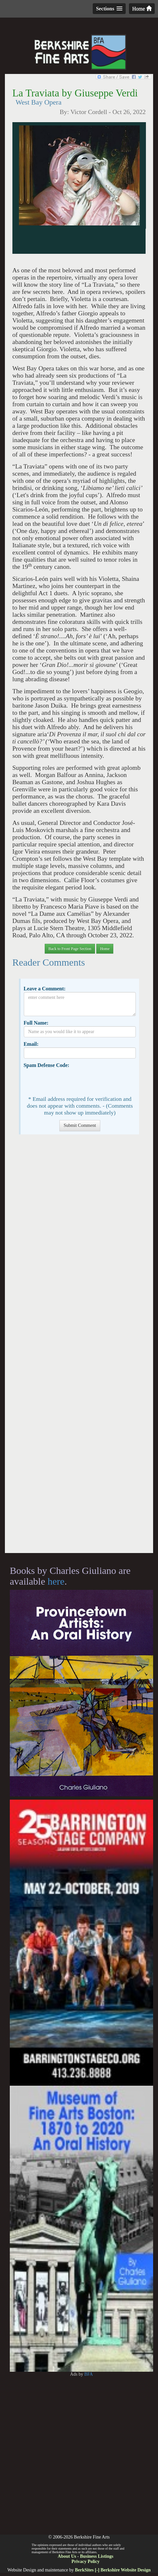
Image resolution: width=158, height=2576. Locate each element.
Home (141, 8)
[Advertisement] (79, 1347)
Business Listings (96, 2556)
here (56, 1581)
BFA (88, 2374)
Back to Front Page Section (69, 948)
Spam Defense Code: (46, 1065)
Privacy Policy (85, 2561)
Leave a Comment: (45, 988)
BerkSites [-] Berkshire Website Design (112, 2570)
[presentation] (73, 1081)
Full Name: (36, 1023)
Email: (31, 1044)
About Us (67, 2556)
